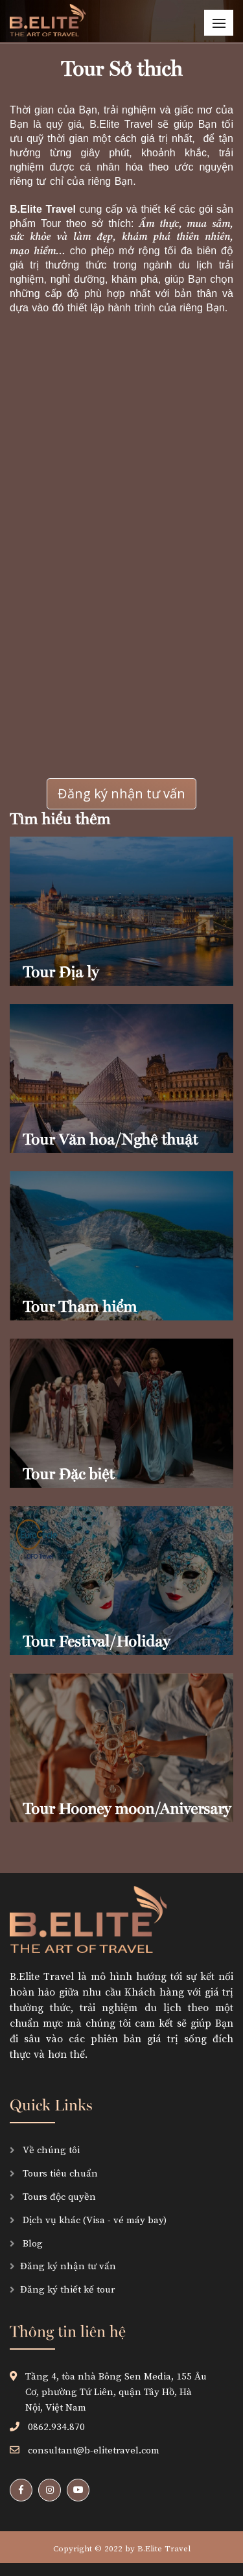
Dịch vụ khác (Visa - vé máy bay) (93, 2220)
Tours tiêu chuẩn (59, 2173)
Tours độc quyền (58, 2197)
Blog (31, 2243)
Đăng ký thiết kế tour (67, 2290)
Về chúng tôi (50, 2150)
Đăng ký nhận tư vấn (121, 793)
